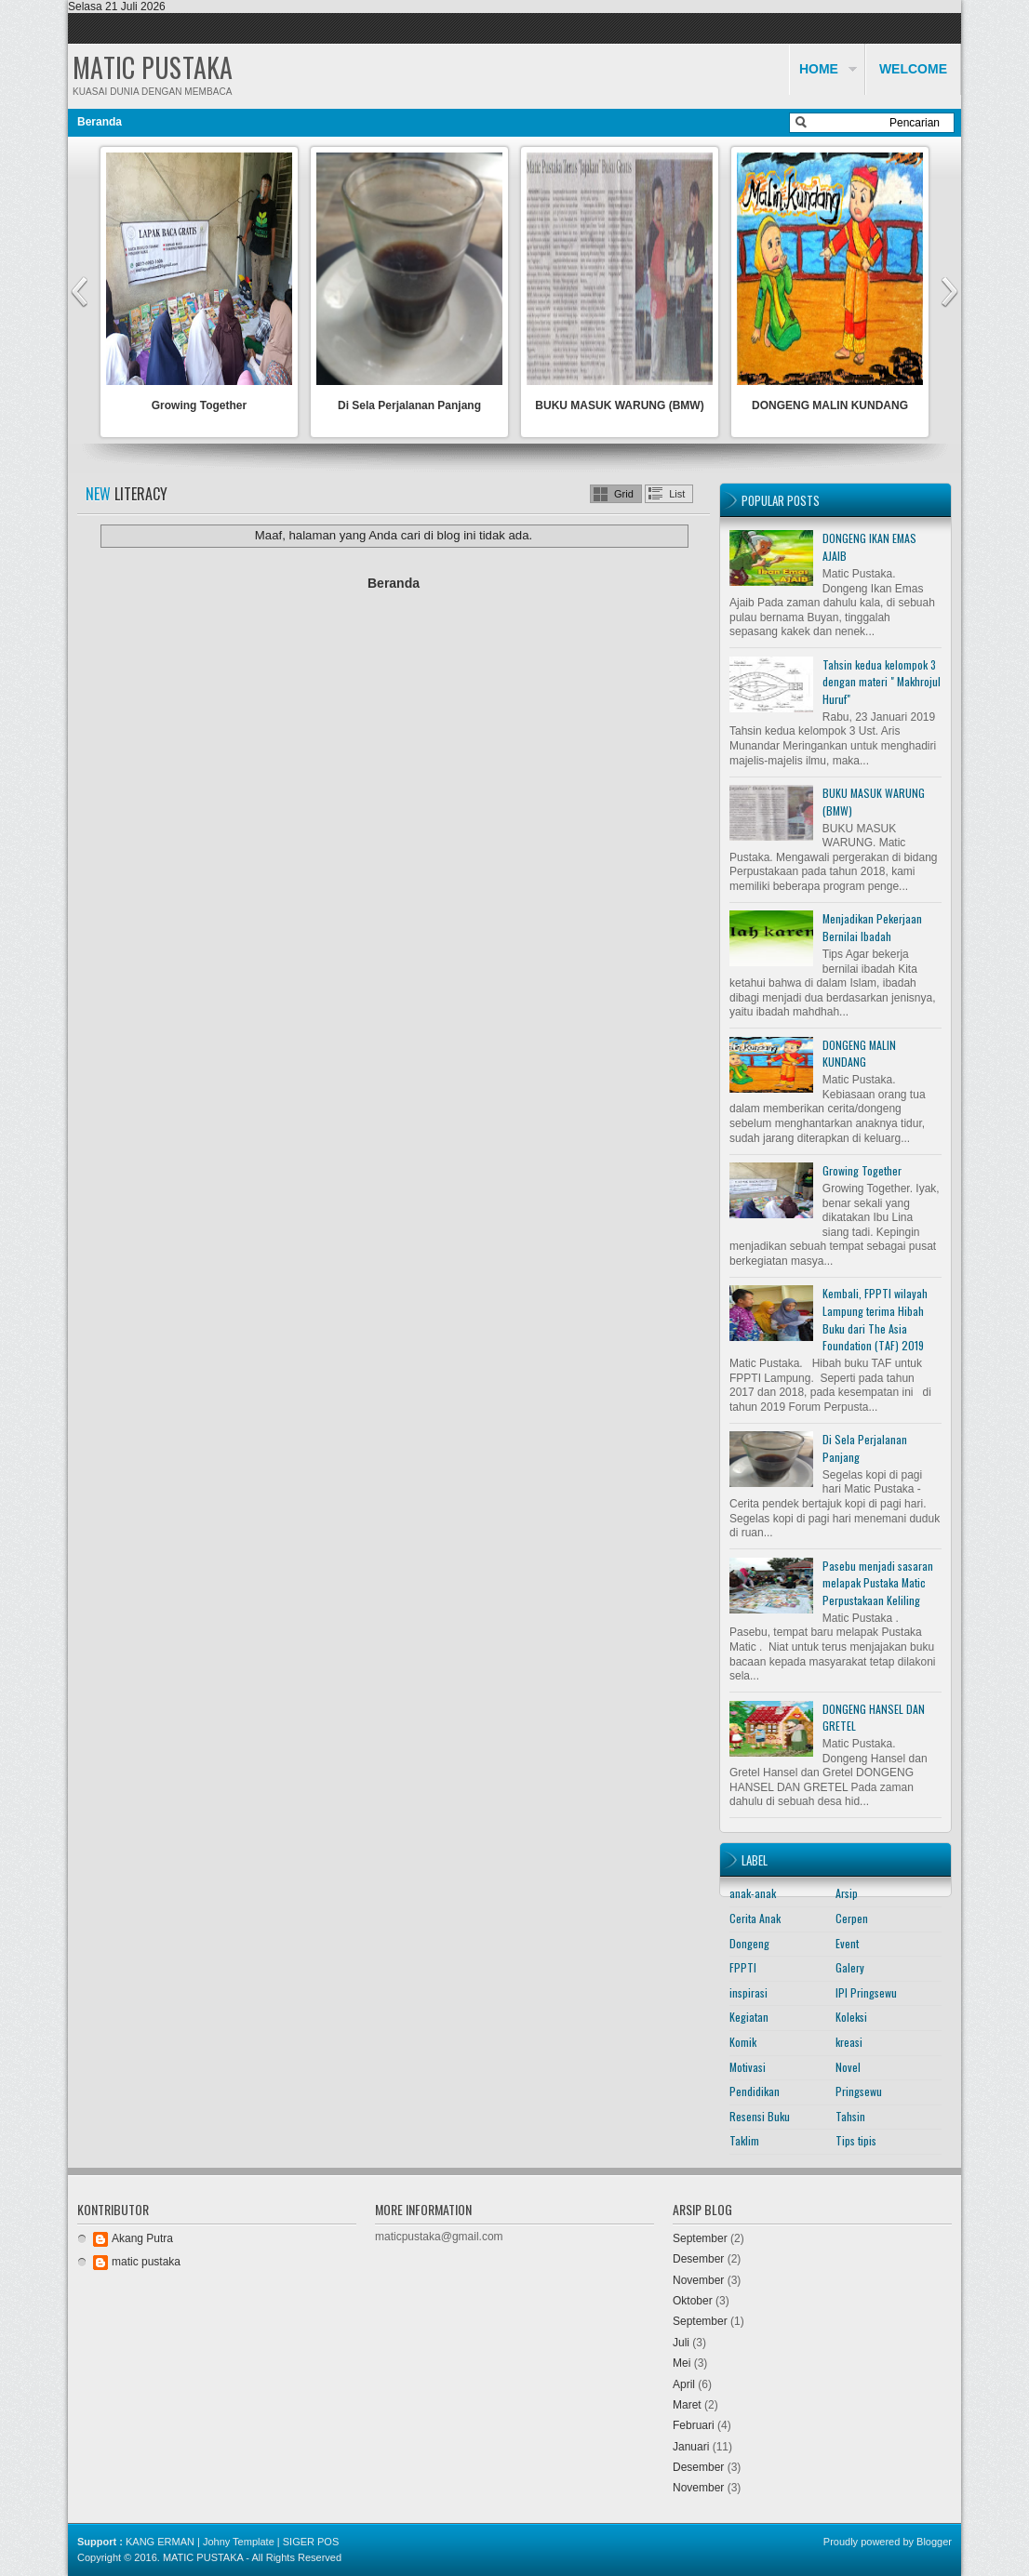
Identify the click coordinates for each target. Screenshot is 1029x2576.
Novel (848, 2067)
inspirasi (748, 1992)
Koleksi (851, 2017)
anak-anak (752, 1893)
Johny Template (238, 2541)
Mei (681, 2363)
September (700, 2238)
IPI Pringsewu (866, 1992)
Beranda (99, 121)
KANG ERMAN (160, 2541)
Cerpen (851, 1918)
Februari (694, 2425)
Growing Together (199, 405)
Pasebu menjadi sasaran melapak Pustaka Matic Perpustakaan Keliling (877, 1583)
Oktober (693, 2300)
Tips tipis (855, 2140)
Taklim (744, 2140)
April (684, 2384)
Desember (698, 2258)
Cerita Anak (755, 1918)
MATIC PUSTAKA (153, 67)
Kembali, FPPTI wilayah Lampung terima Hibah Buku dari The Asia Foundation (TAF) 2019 (875, 1319)
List (677, 493)
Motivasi (747, 2067)
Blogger (934, 2541)
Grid (624, 493)
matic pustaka (146, 2261)
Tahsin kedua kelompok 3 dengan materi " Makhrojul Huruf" (881, 682)
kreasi (848, 2042)
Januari (691, 2446)
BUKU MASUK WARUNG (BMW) (619, 405)
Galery (849, 1967)
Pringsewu (858, 2091)
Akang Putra (142, 2238)
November (698, 2280)
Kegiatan (748, 2017)
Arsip (846, 1893)
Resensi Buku (759, 2116)
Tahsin (850, 2116)
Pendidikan (754, 2091)
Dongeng (749, 1943)
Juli (681, 2342)
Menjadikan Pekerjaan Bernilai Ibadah (872, 927)
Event (847, 1943)
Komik (742, 2042)
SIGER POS (311, 2541)
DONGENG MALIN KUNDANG (830, 405)
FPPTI (742, 1967)
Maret (687, 2404)
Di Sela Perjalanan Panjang (409, 405)
